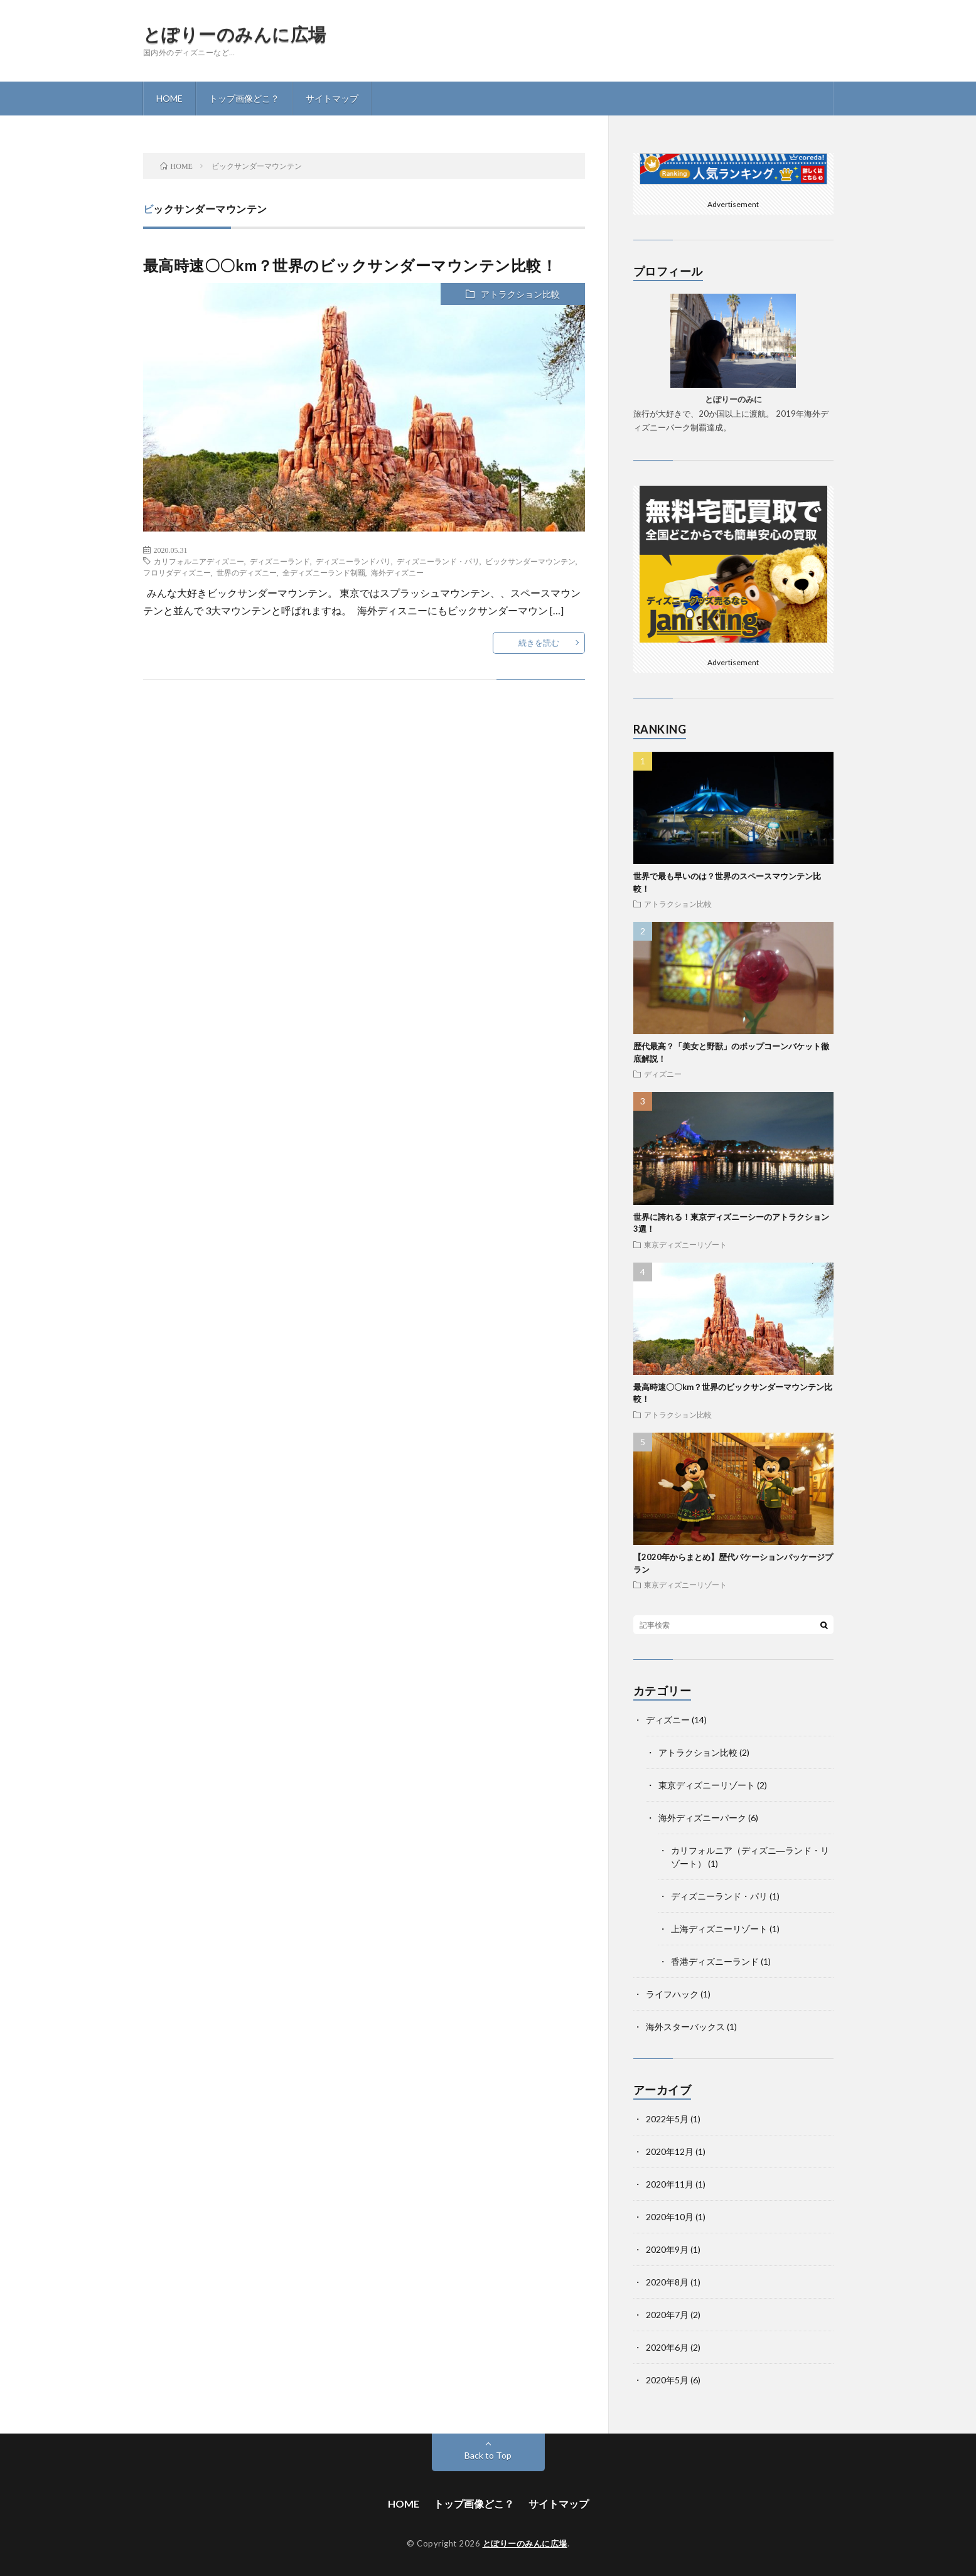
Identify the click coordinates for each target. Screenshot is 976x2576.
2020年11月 (670, 2184)
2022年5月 (667, 2119)
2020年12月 (670, 2151)
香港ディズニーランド (715, 1961)
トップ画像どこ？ (244, 98)
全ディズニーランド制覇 (323, 572)
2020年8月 (667, 2282)
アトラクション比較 (520, 294)
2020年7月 (667, 2314)
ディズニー (663, 1073)
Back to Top (488, 2455)
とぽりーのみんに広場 (234, 34)
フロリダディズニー (177, 572)
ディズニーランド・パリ (438, 561)
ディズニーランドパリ (353, 561)
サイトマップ (332, 98)
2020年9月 (667, 2249)
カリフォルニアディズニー (199, 561)
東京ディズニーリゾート (685, 1244)
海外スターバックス (685, 2026)
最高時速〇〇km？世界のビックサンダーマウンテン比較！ (350, 265)
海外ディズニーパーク (702, 1817)
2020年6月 (667, 2347)
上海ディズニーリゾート (719, 1928)
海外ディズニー (397, 572)
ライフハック (672, 1994)
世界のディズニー (247, 572)
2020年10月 (670, 2216)
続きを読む (538, 643)
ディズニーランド (280, 561)
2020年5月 (667, 2380)
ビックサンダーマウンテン (530, 561)
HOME (169, 98)
